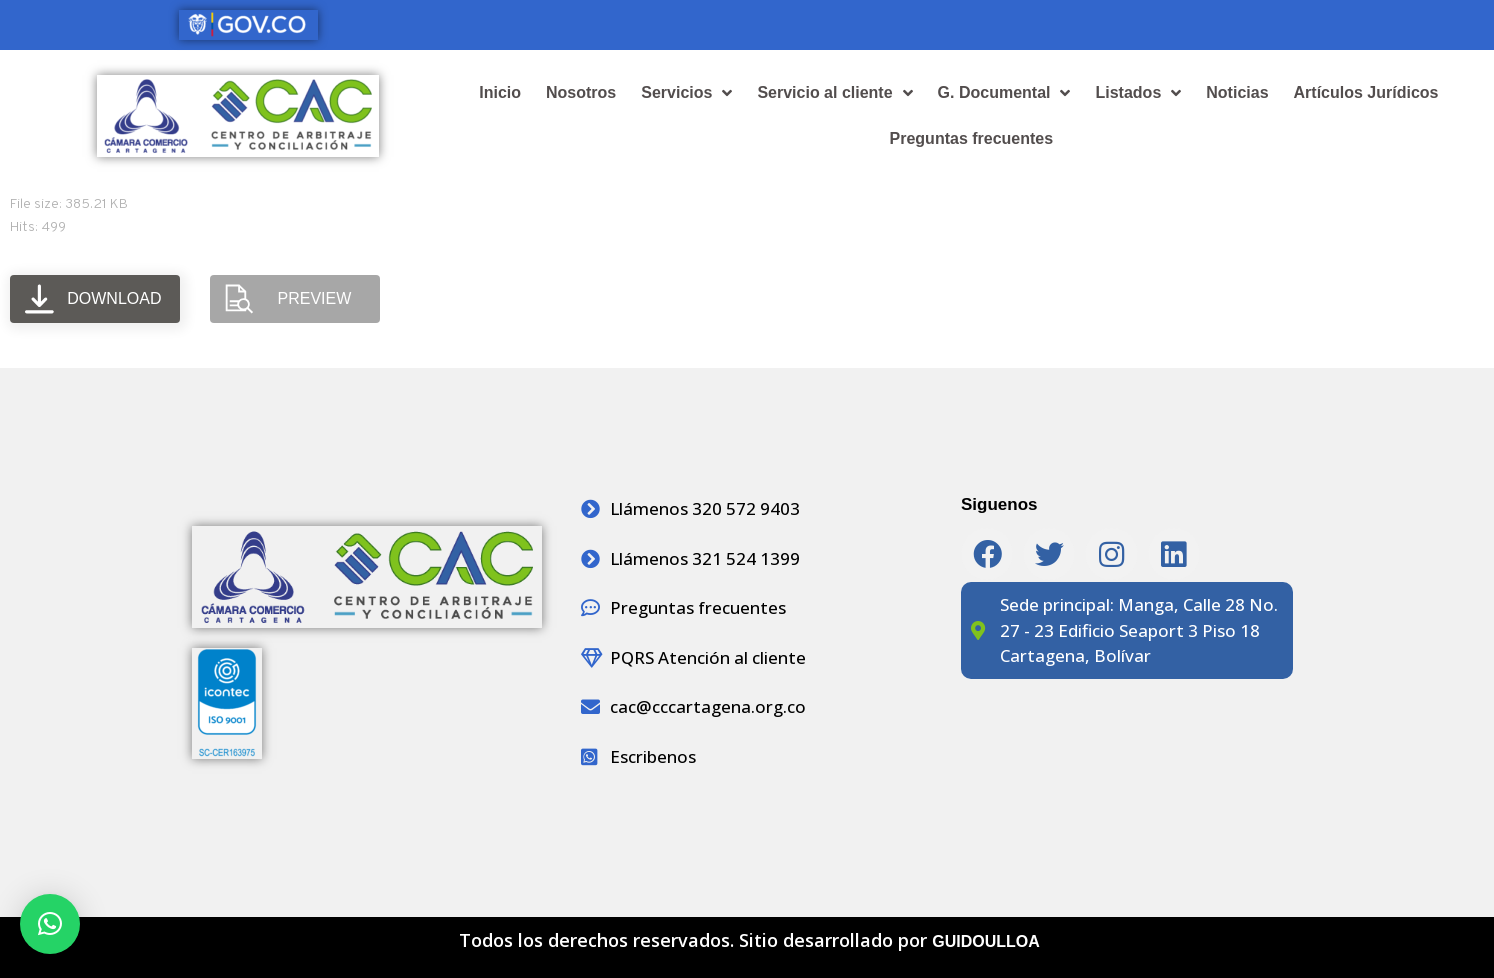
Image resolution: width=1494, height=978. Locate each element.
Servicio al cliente (834, 93)
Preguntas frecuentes (972, 138)
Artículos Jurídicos (1366, 92)
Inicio (500, 92)
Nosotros (581, 92)
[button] (50, 924)
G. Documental (1004, 93)
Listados (1138, 93)
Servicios (686, 93)
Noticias (1237, 92)
